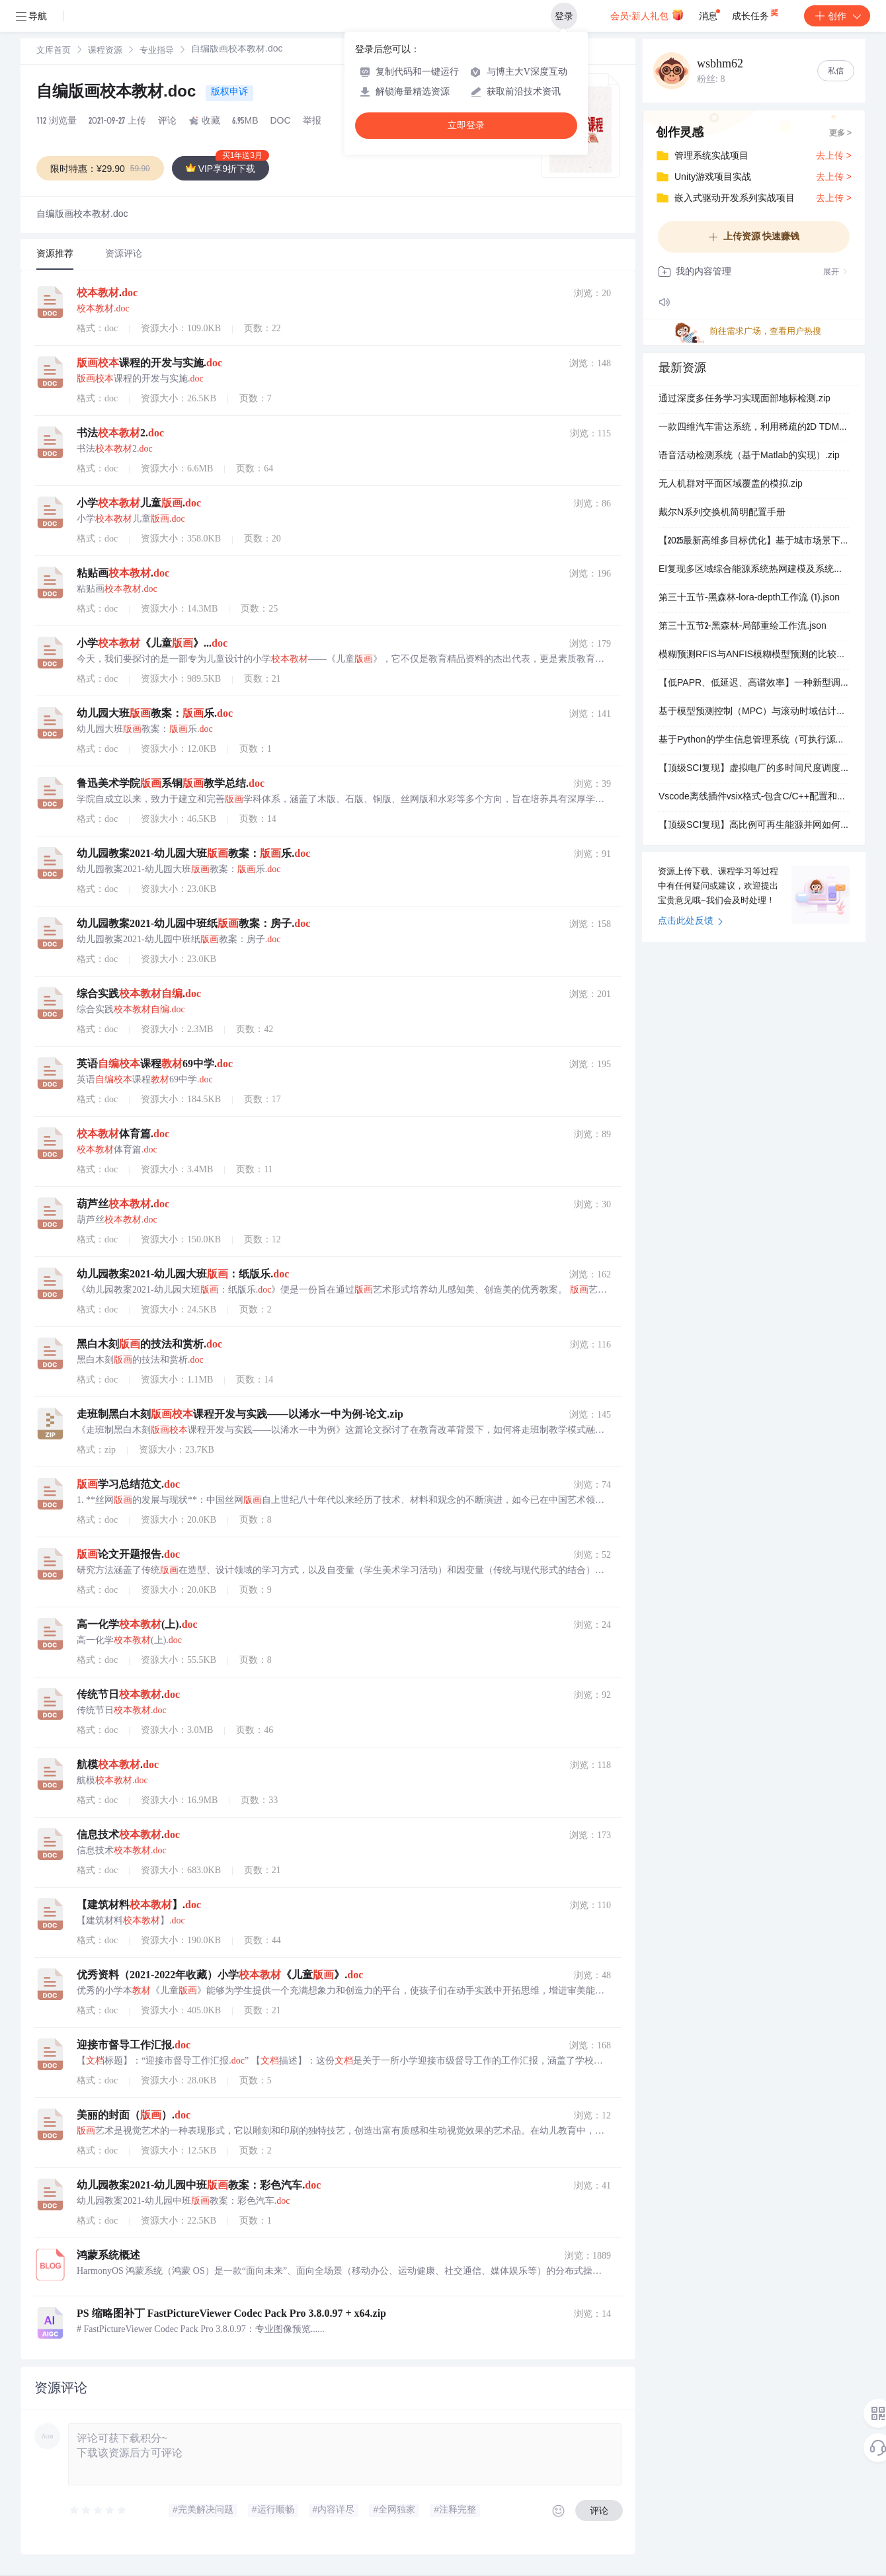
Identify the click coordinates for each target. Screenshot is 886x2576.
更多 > (840, 134)
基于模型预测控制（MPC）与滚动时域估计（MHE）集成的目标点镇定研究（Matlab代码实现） (754, 712)
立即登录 (466, 125)
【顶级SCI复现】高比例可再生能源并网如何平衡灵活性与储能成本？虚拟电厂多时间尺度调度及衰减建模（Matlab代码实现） (754, 825)
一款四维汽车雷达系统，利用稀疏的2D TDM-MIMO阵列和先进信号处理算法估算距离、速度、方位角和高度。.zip (754, 427)
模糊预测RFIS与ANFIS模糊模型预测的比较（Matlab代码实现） (754, 655)
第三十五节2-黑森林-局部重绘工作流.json (742, 626)
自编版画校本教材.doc (118, 93)
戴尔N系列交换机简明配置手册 (722, 513)
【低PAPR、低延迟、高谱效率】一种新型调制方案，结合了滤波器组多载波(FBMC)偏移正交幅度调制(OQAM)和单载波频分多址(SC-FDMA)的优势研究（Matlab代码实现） (754, 683)
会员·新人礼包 (647, 14)
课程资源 (105, 51)
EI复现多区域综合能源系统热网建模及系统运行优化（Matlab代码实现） (754, 570)
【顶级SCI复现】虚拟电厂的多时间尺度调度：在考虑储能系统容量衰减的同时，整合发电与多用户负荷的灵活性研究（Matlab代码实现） (754, 769)
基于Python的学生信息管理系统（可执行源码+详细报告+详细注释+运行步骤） (754, 740)
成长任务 (756, 13)
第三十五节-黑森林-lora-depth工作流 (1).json (749, 598)
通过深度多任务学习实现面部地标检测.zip (744, 399)
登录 (564, 16)
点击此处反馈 (690, 921)
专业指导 (157, 51)
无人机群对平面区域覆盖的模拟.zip (731, 484)
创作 (837, 16)
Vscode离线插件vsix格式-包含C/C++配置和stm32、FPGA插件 (754, 797)
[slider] (98, 2510)
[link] (53, 51)
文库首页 (53, 51)
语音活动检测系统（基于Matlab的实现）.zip (749, 456)
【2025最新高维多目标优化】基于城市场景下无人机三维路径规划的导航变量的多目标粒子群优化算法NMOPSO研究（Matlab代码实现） (754, 541)
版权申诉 (229, 92)
